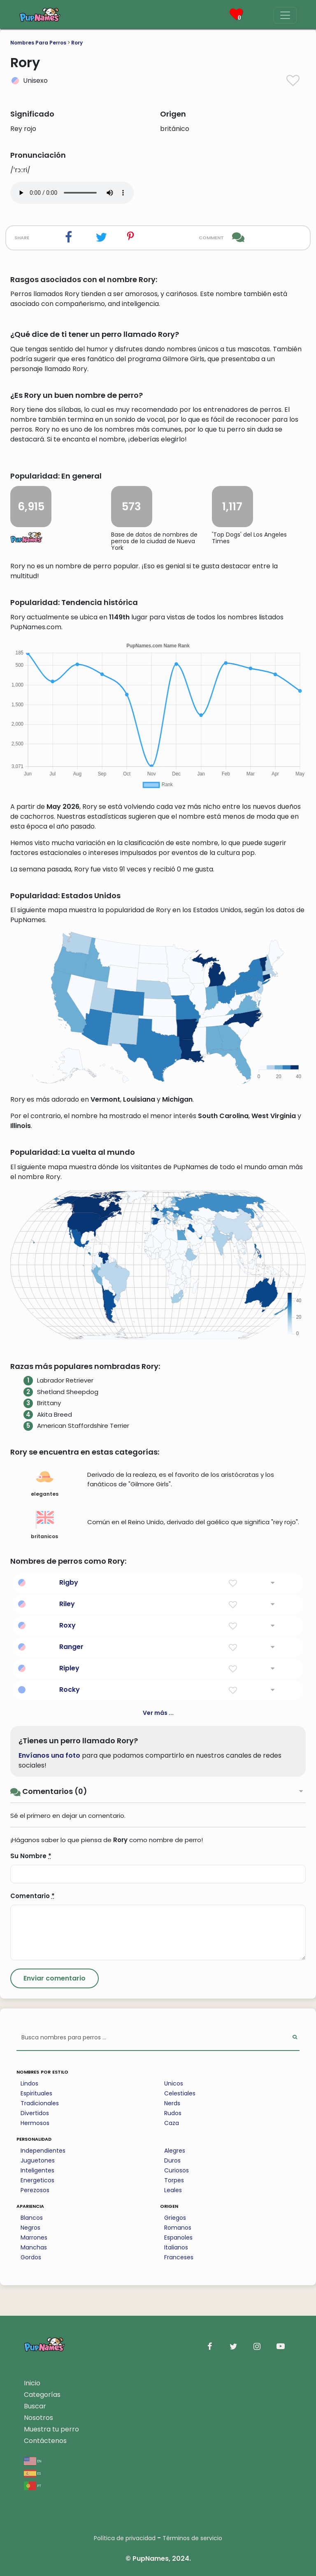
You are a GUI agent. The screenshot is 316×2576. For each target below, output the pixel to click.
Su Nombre (30, 1856)
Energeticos (37, 2180)
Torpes (174, 2180)
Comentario (32, 1896)
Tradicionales (40, 2103)
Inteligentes (37, 2170)
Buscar (35, 2406)
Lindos (29, 2083)
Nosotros (38, 2417)
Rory (77, 42)
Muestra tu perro (51, 2429)
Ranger (71, 1646)
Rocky (69, 1689)
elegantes (44, 1482)
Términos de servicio (192, 2538)
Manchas (34, 2247)
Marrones (34, 2237)
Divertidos (35, 2113)
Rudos (172, 2113)
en (33, 2460)
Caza (171, 2123)
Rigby (68, 1582)
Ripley (69, 1668)
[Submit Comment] (54, 1978)
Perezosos (35, 2190)
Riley (67, 1604)
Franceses (178, 2257)
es (32, 2472)
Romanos (177, 2227)
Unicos (173, 2083)
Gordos (31, 2257)
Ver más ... (158, 1713)
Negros (30, 2227)
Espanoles (178, 2237)
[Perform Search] (295, 2038)
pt (32, 2485)
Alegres (174, 2150)
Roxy (67, 1625)
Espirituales (36, 2093)
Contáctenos (45, 2440)
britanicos (44, 1525)
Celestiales (179, 2093)
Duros (172, 2160)
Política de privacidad (125, 2538)
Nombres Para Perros (38, 42)
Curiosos (176, 2170)
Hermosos (35, 2123)
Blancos (32, 2218)
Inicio (32, 2383)
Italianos (176, 2247)
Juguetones (38, 2160)
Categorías (42, 2394)
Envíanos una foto (49, 1755)
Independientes (43, 2150)
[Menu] (285, 15)
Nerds (172, 2103)
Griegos (175, 2218)
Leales (173, 2190)
